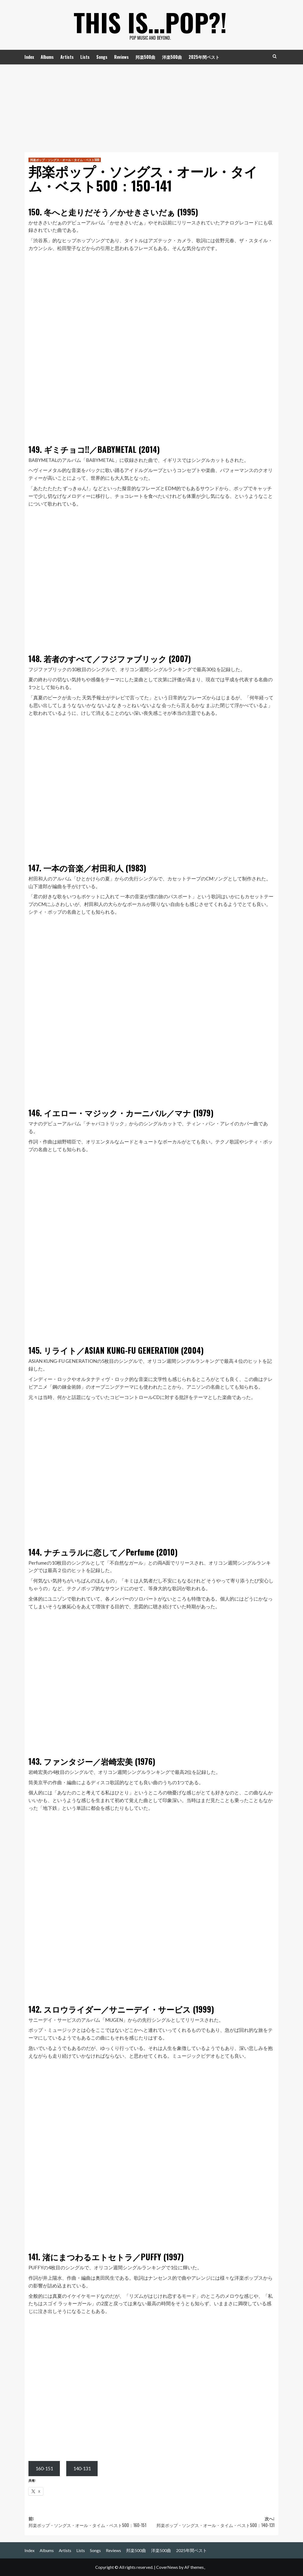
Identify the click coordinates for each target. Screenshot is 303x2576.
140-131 (82, 2468)
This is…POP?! (150, 21)
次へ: (213, 2522)
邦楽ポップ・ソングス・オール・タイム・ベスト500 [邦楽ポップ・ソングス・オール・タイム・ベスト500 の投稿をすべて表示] (64, 160)
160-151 (44, 2468)
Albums (47, 57)
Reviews (121, 57)
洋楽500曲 (172, 57)
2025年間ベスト (204, 57)
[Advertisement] (151, 104)
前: (90, 2522)
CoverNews (167, 2567)
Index (29, 57)
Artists (67, 57)
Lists (85, 57)
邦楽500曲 (145, 57)
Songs (101, 57)
